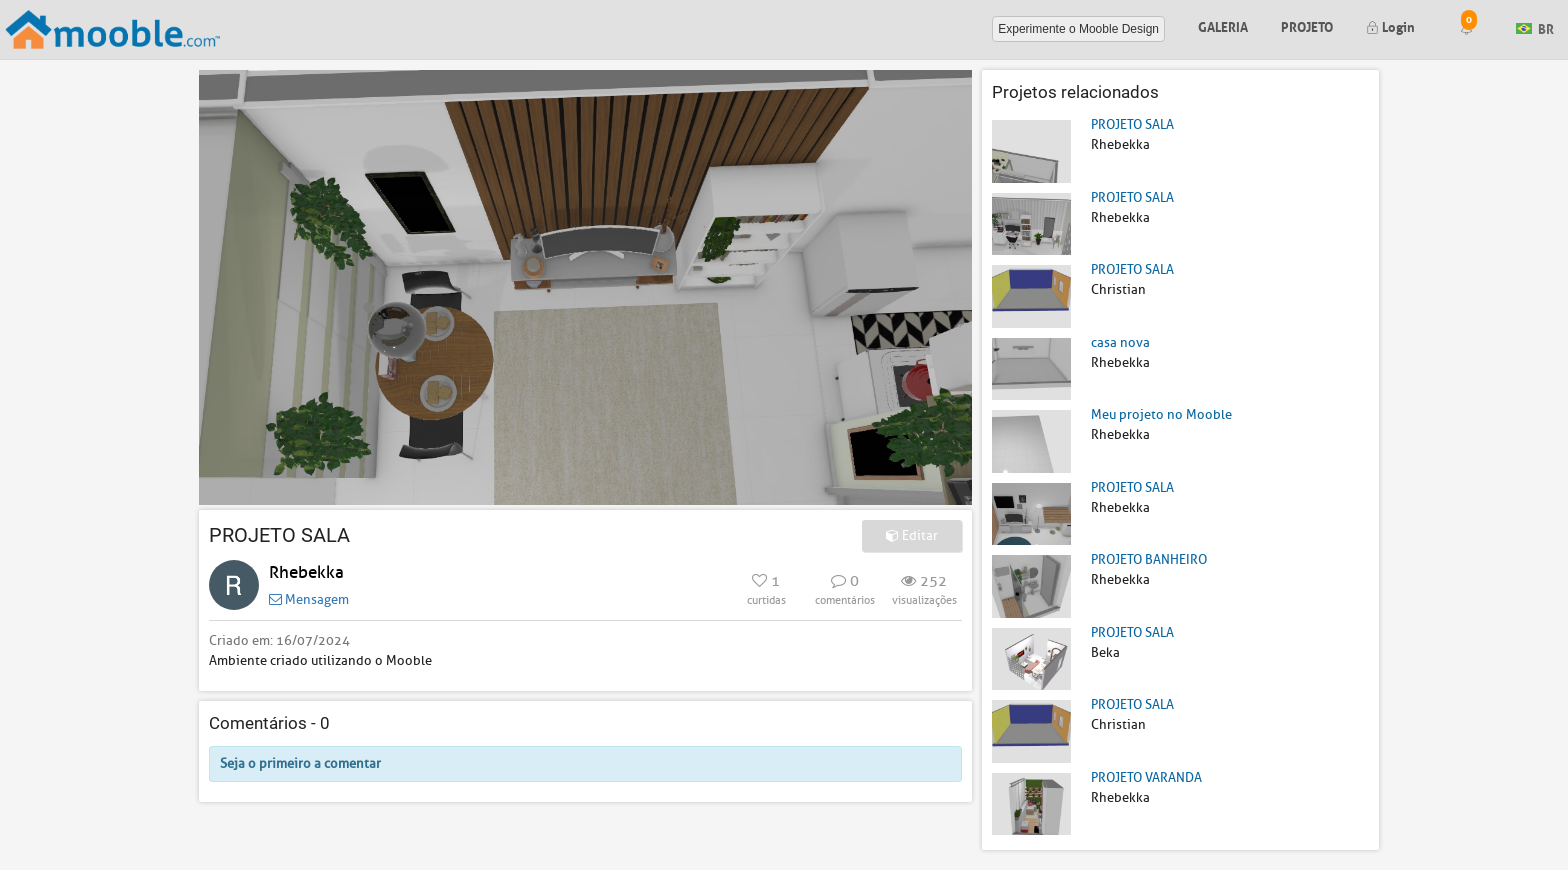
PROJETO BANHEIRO (1149, 559)
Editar (912, 535)
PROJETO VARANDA (1146, 777)
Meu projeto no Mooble (1161, 414)
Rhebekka (306, 572)
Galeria (1223, 25)
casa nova (1120, 342)
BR (1535, 27)
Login (1390, 25)
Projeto (1307, 25)
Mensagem (309, 599)
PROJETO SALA (1132, 124)
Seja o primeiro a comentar (300, 763)
